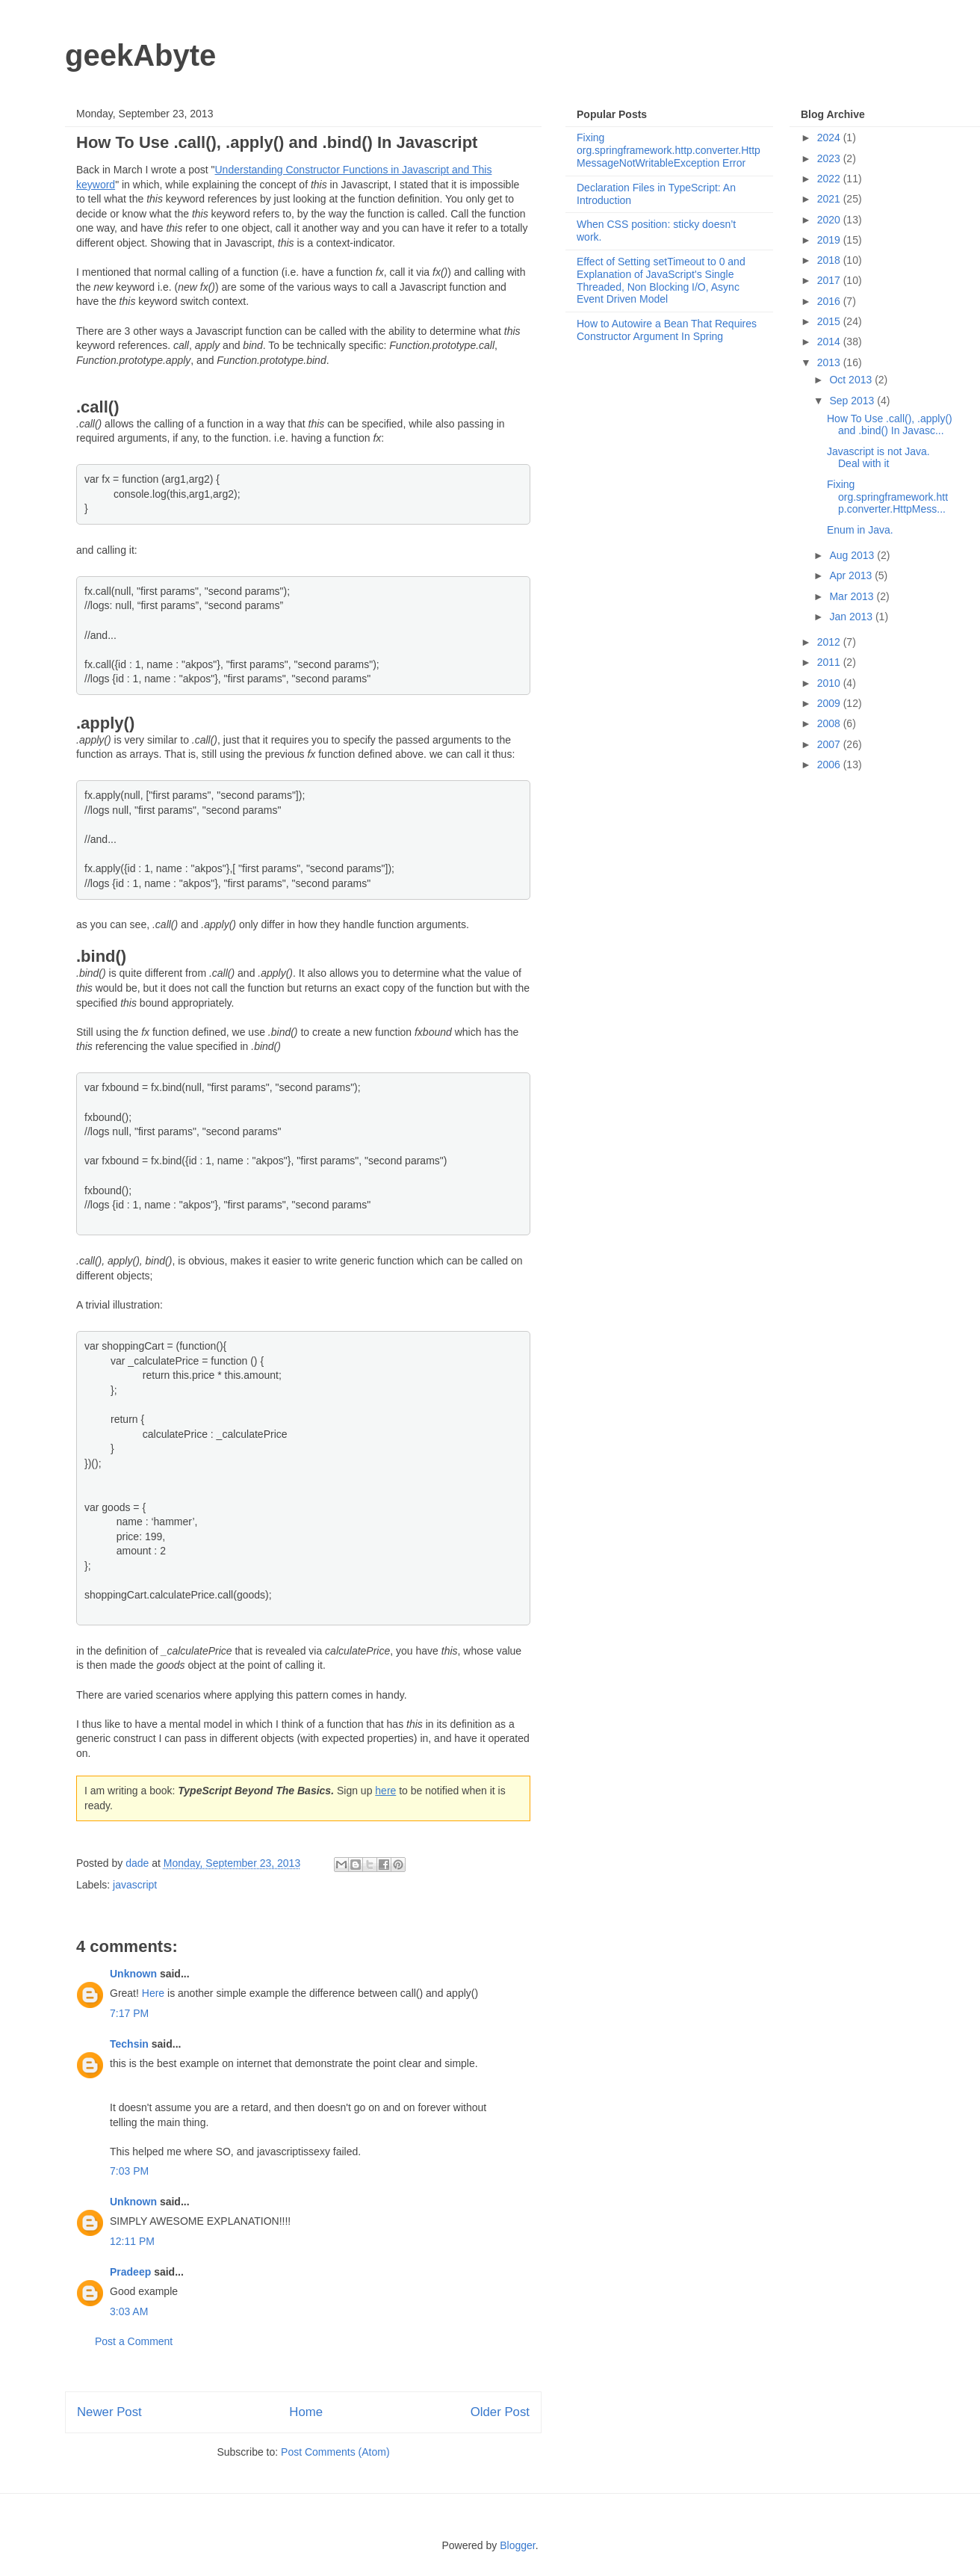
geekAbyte (140, 55)
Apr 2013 (852, 575)
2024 (830, 137)
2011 (830, 662)
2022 (830, 179)
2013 (830, 362)
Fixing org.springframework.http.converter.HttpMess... (887, 497)
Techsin (129, 2044)
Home (306, 2412)
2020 (830, 220)
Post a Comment (134, 2341)
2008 (830, 723)
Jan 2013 (852, 617)
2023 (830, 158)
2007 (830, 744)
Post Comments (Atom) (335, 2452)
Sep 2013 (853, 401)
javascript (135, 1885)
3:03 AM (129, 2311)
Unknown (133, 1974)
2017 (830, 280)
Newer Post (109, 2412)
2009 (830, 703)
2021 (830, 199)
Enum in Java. (860, 530)
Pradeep (130, 2272)
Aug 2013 (853, 555)
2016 (830, 301)
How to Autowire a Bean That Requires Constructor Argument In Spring (667, 330)
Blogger (517, 2545)
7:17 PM (129, 2013)
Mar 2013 (852, 596)
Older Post (500, 2412)
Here (153, 1993)
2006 (830, 764)
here (385, 1791)
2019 (830, 240)
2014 (830, 342)
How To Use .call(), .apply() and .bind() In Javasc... (889, 425)
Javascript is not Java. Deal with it (878, 457)
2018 (830, 260)
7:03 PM (129, 2171)
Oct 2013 (852, 380)
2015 (830, 321)
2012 (830, 642)
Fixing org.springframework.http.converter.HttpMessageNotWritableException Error (668, 150)
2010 (830, 683)
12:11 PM (132, 2241)
